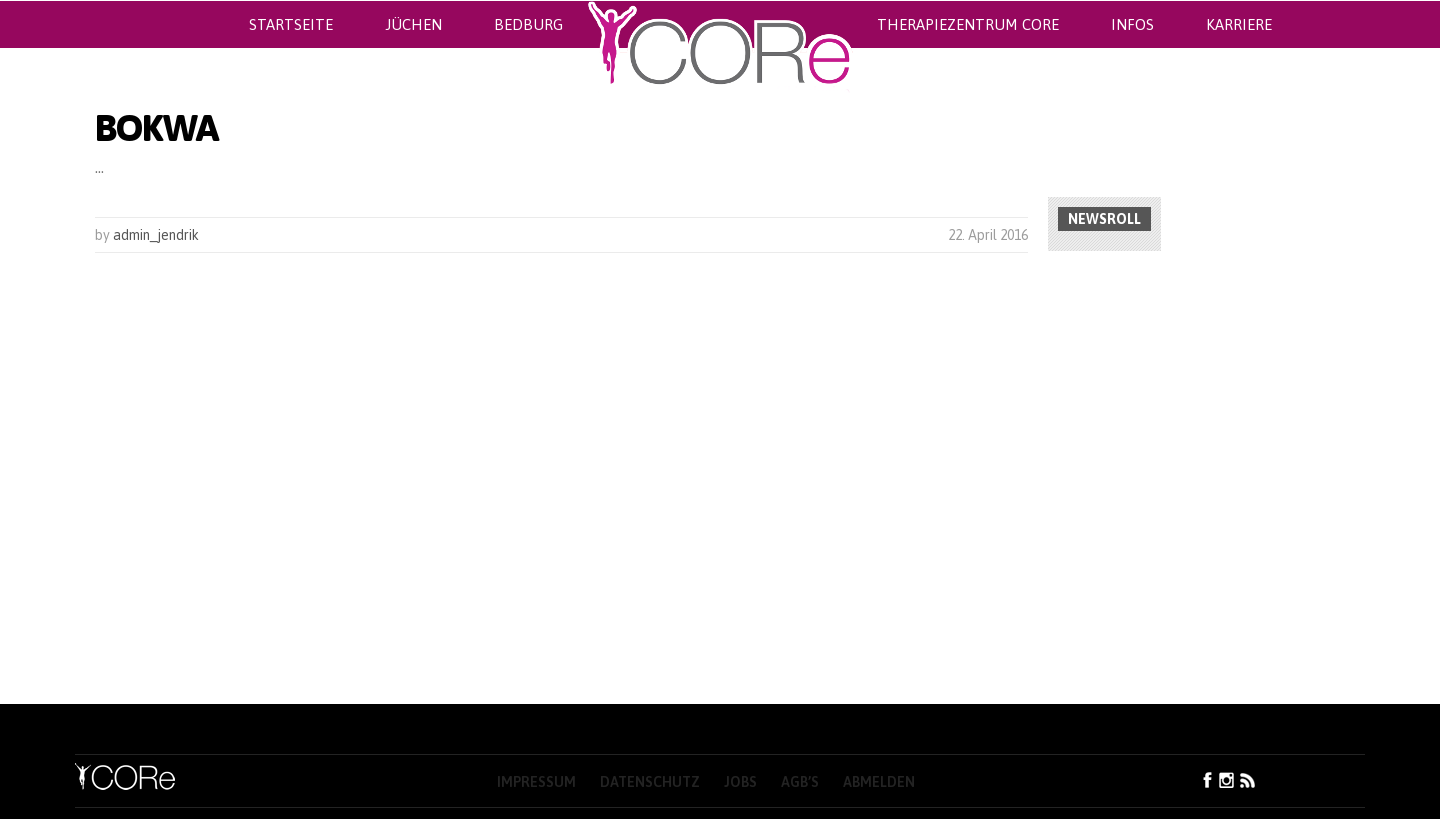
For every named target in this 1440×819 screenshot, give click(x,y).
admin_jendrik (156, 235)
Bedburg (528, 24)
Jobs (740, 782)
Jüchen (413, 24)
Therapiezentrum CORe (968, 24)
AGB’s (800, 782)
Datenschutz (650, 782)
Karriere (1239, 24)
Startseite (291, 24)
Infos (1132, 24)
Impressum (536, 782)
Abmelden (879, 782)
